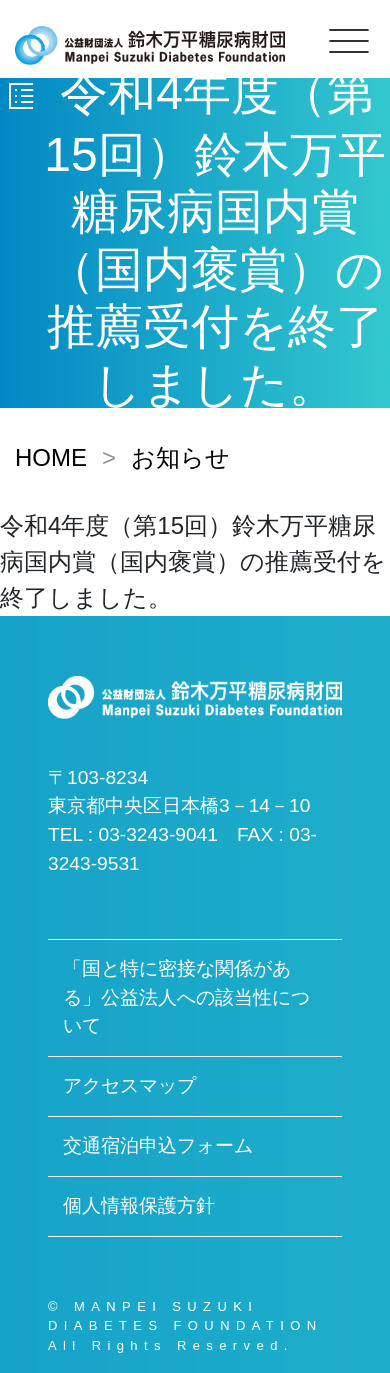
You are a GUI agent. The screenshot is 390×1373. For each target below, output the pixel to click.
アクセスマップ (129, 1085)
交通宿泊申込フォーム (158, 1145)
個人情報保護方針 (139, 1205)
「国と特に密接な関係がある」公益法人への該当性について (186, 997)
